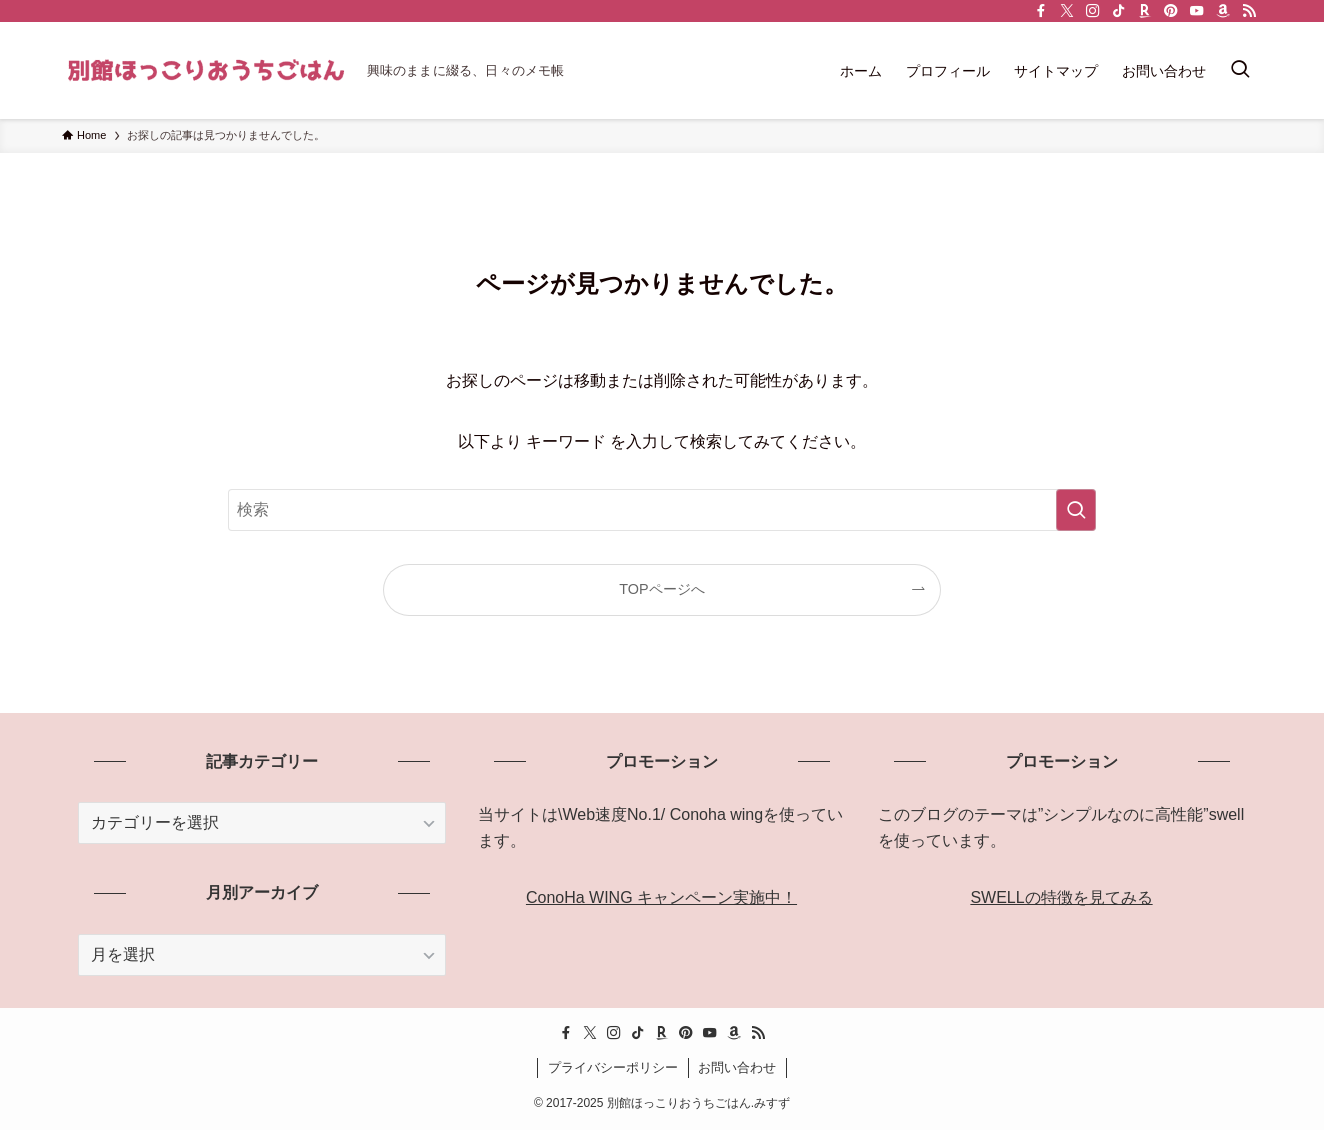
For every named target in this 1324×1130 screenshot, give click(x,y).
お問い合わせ (737, 1067)
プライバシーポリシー (613, 1067)
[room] (1145, 11)
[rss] (1249, 11)
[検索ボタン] (1240, 70)
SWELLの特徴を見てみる (1061, 897)
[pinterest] (1171, 11)
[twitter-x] (1067, 11)
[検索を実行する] (1076, 510)
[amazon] (1223, 11)
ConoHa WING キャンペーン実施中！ (661, 897)
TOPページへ (661, 589)
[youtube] (1197, 11)
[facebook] (1041, 11)
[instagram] (1093, 11)
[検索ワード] (662, 510)
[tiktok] (1119, 11)
